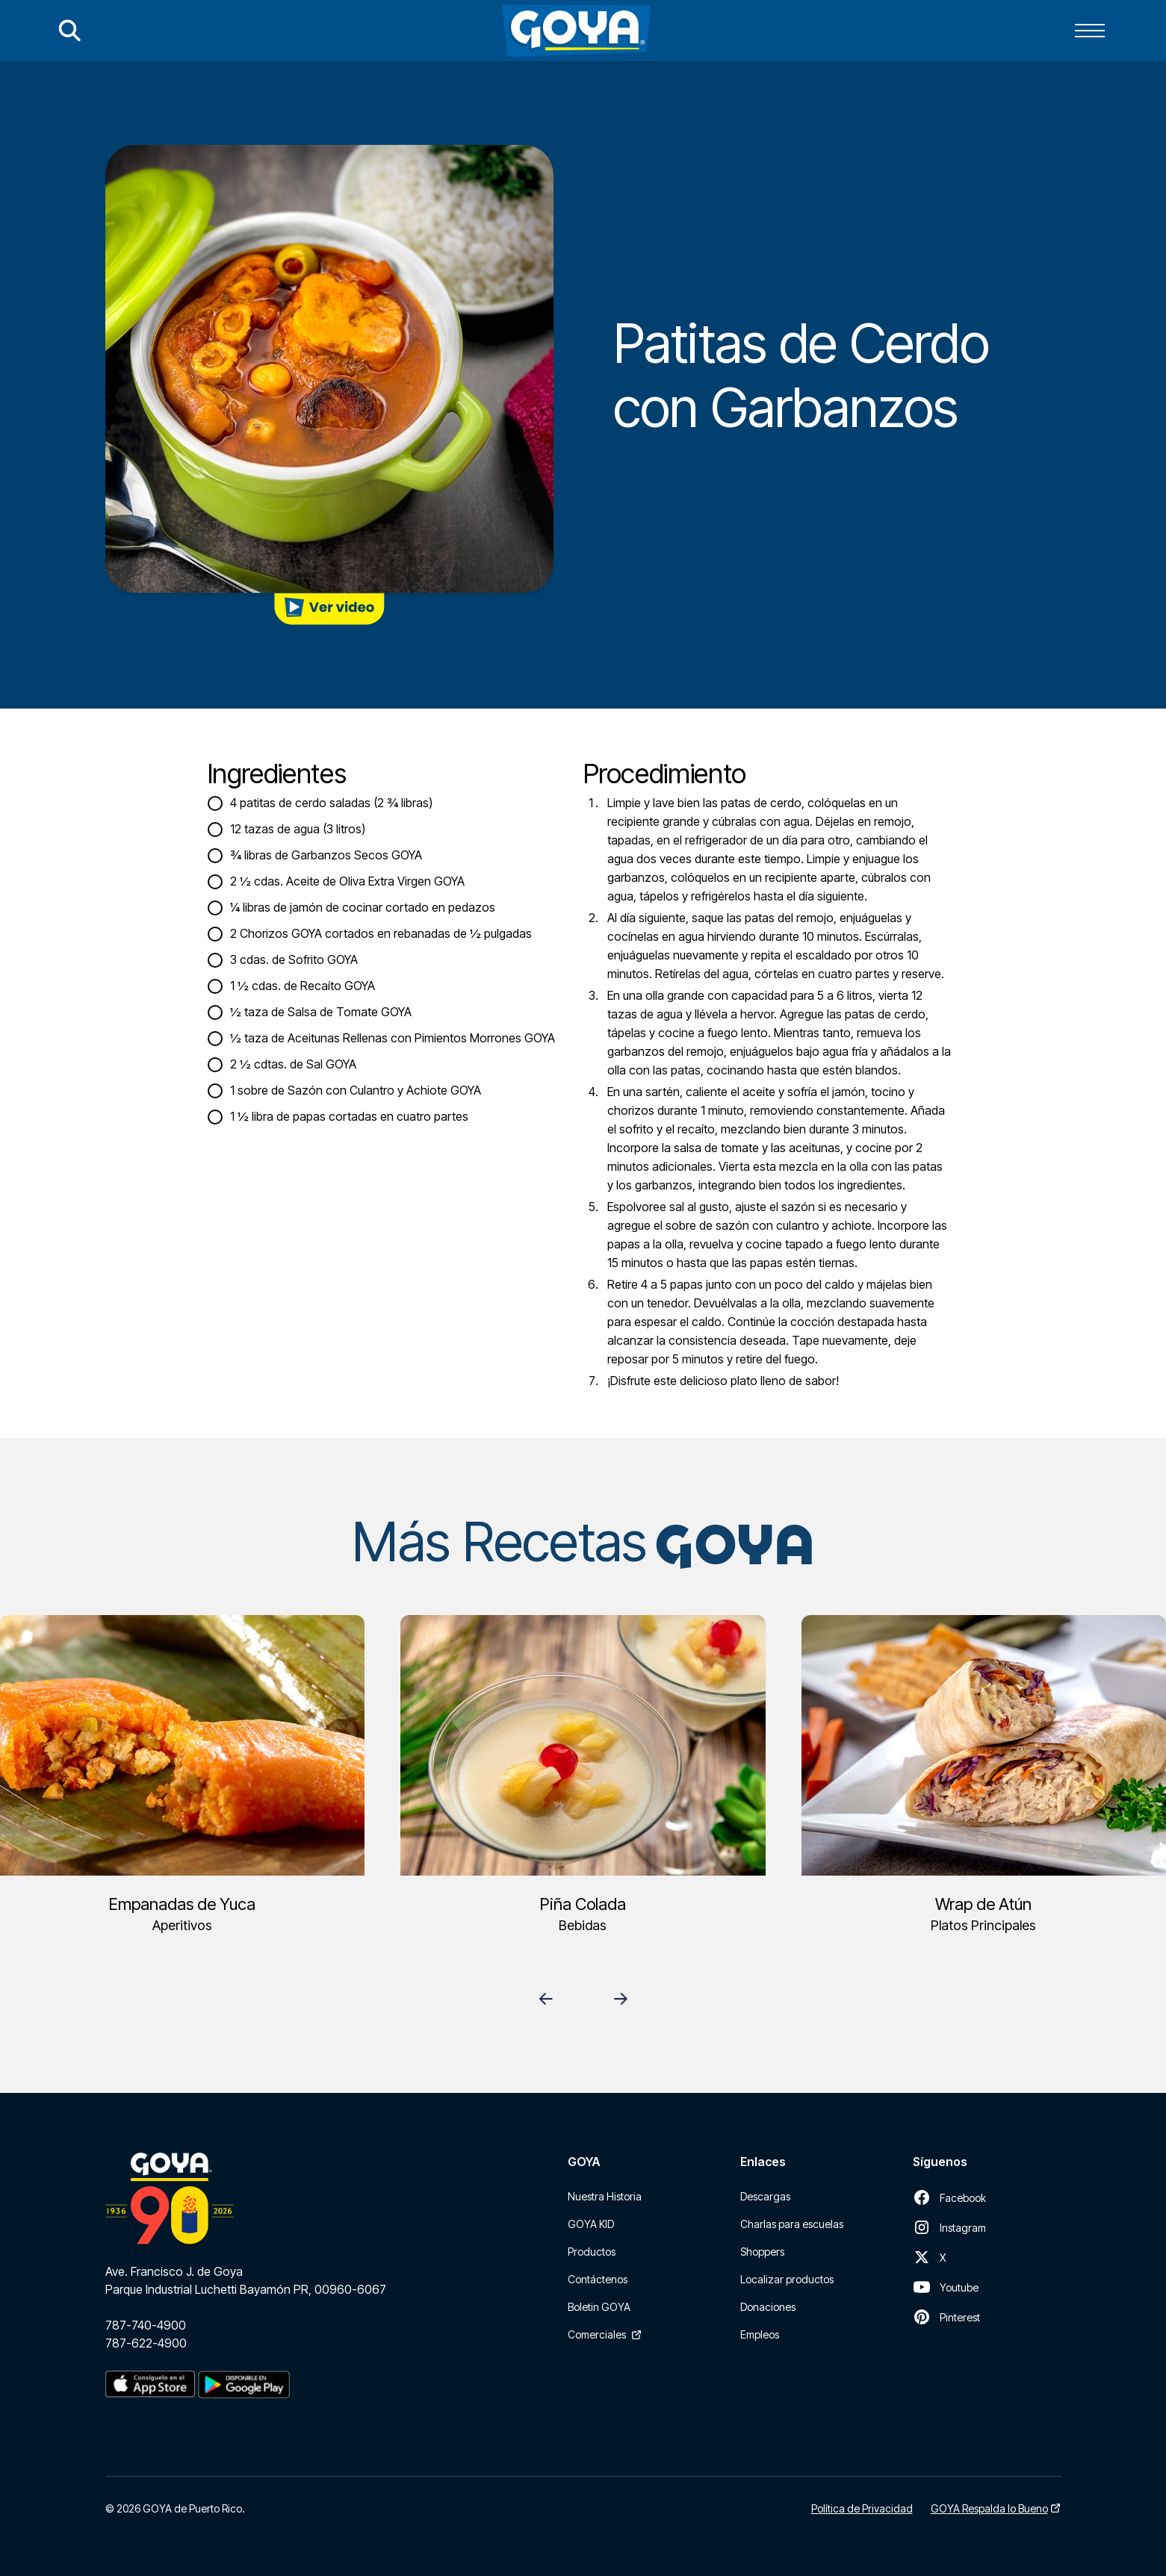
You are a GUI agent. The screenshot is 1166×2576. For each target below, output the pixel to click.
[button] (1090, 31)
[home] (576, 30)
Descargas (765, 2196)
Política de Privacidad (862, 2508)
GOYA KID (591, 2224)
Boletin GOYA (599, 2306)
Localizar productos (787, 2279)
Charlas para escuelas (791, 2224)
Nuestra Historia (605, 2196)
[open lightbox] (329, 609)
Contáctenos (597, 2279)
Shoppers (762, 2251)
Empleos (759, 2334)
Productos (591, 2251)
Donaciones (768, 2306)
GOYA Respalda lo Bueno (989, 2508)
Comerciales (597, 2334)
